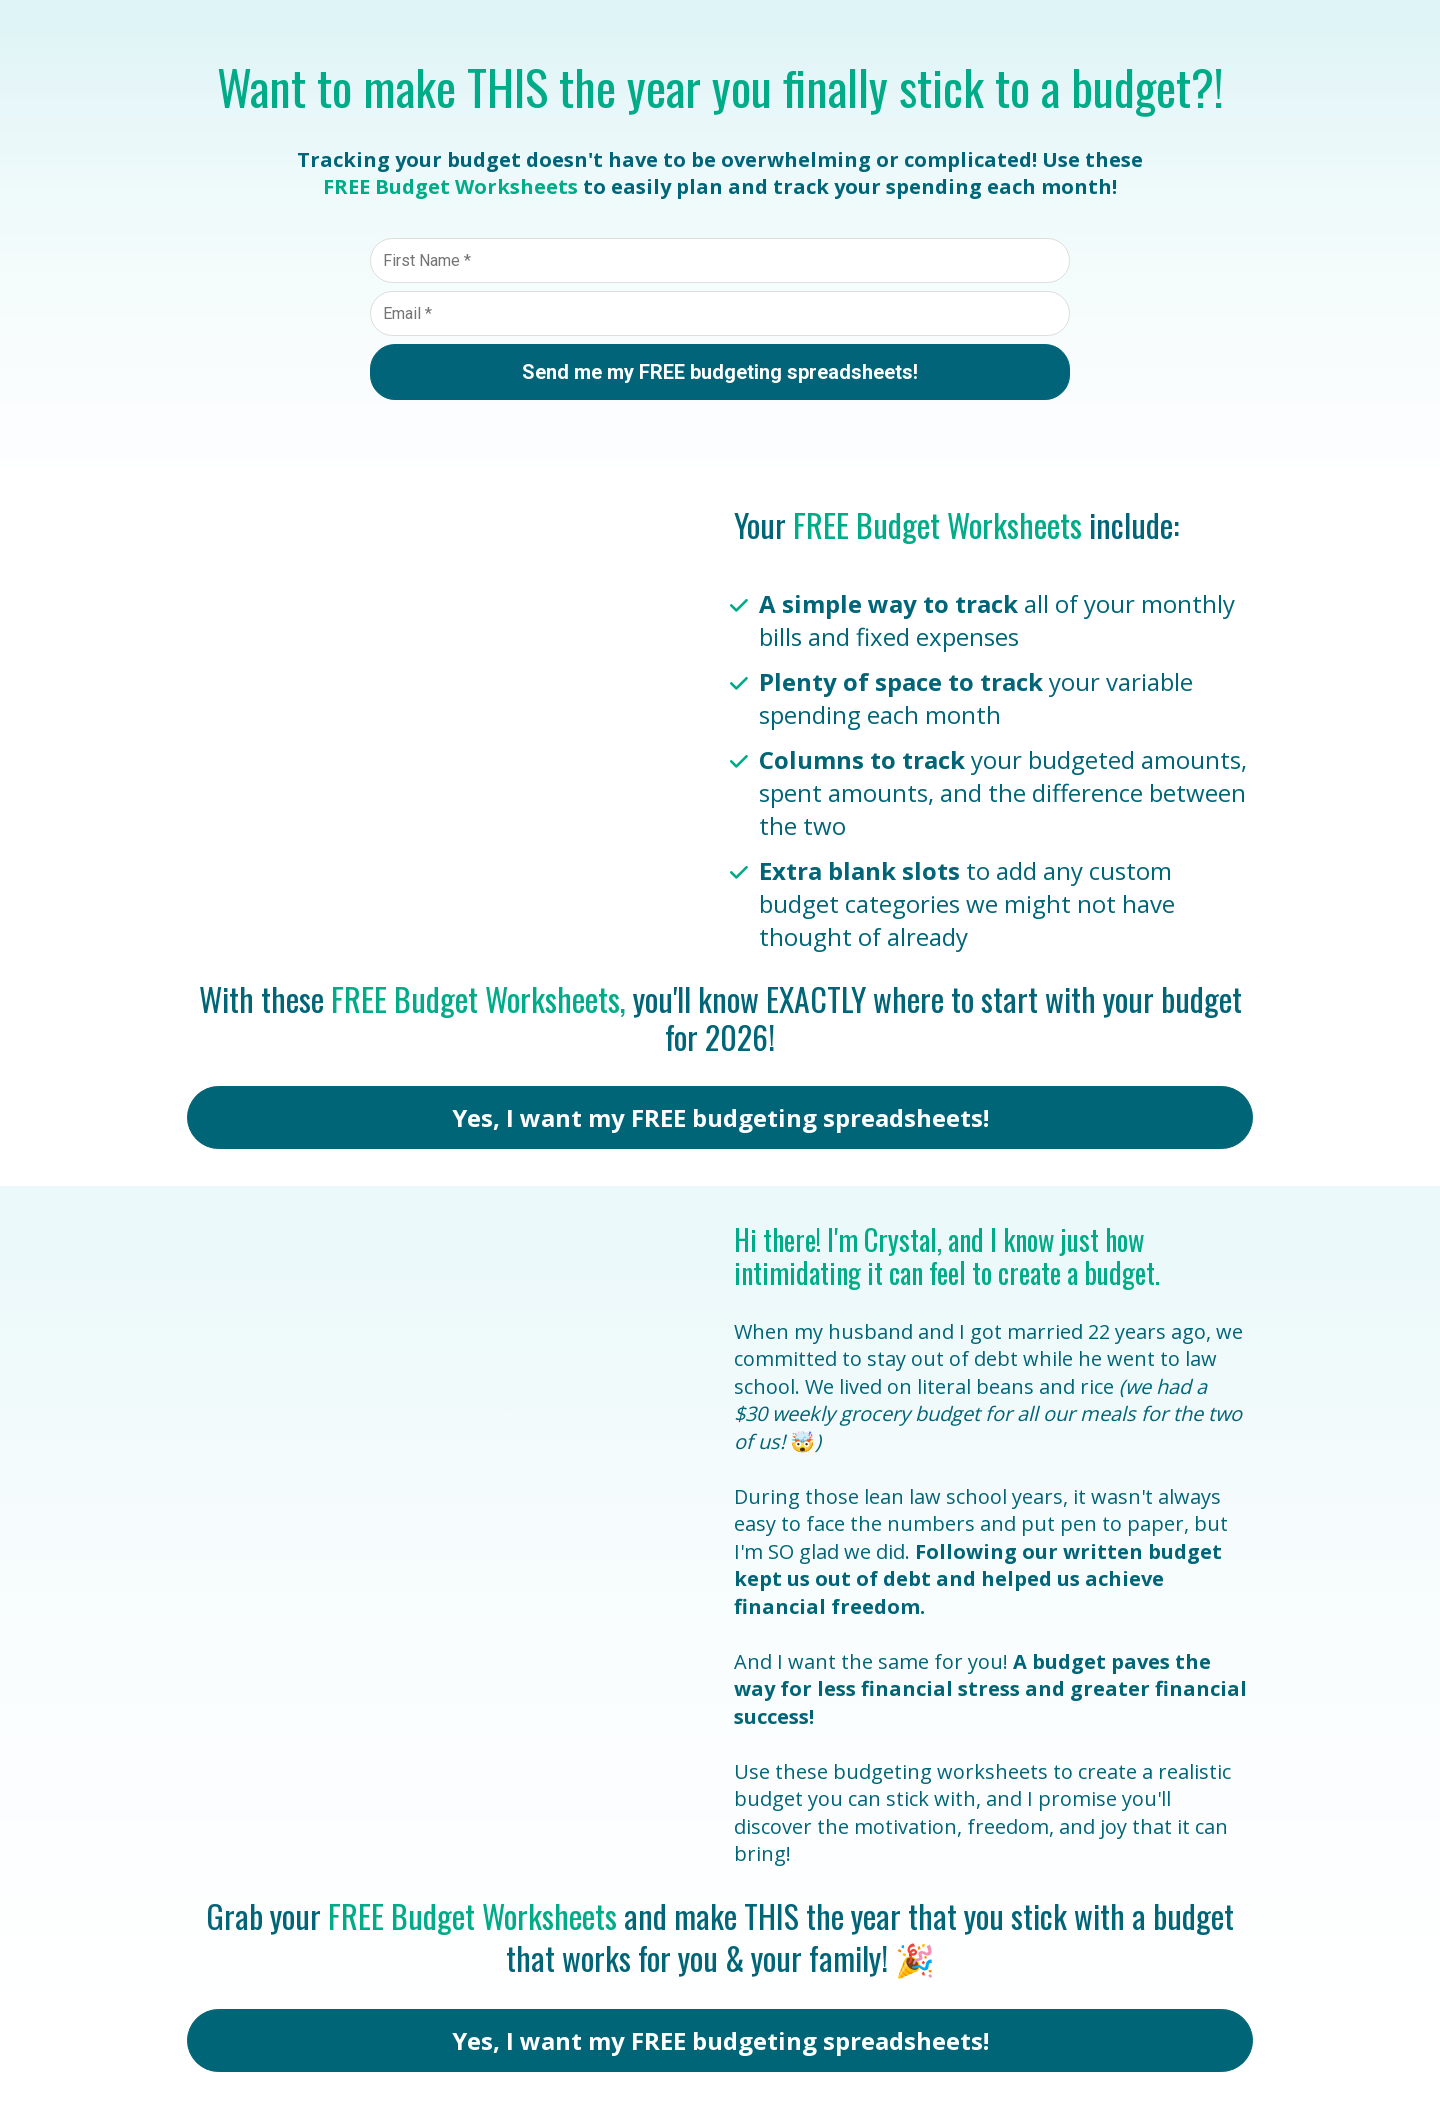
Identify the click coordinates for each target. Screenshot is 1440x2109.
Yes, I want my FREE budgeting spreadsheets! (720, 1117)
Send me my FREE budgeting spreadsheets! (720, 372)
